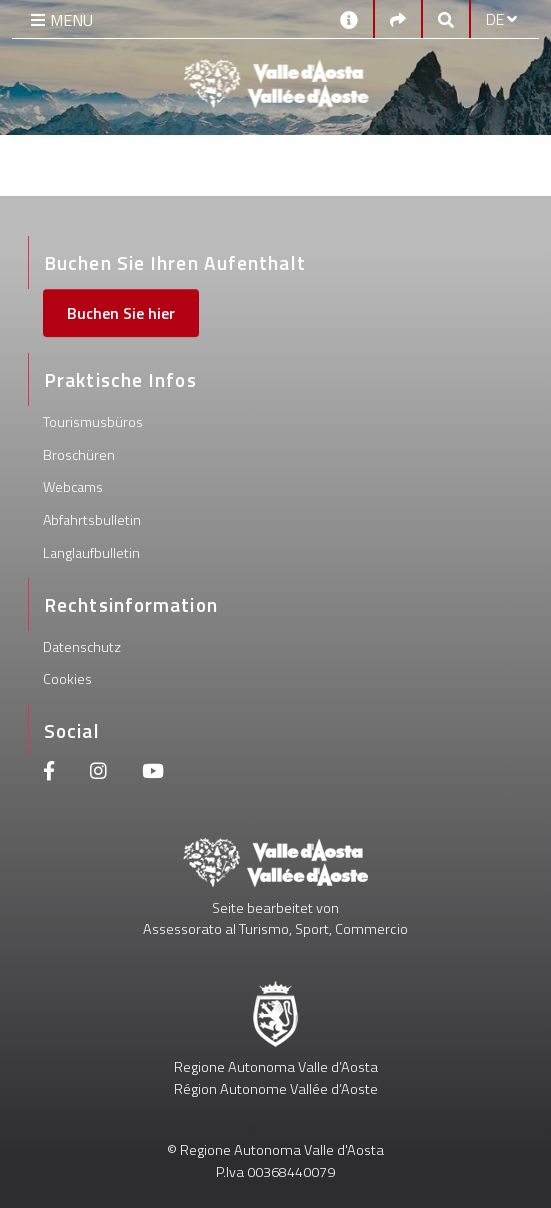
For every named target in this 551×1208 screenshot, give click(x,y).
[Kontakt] (349, 18)
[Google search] (446, 19)
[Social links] (398, 19)
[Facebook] (49, 773)
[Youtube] (153, 773)
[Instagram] (98, 773)
